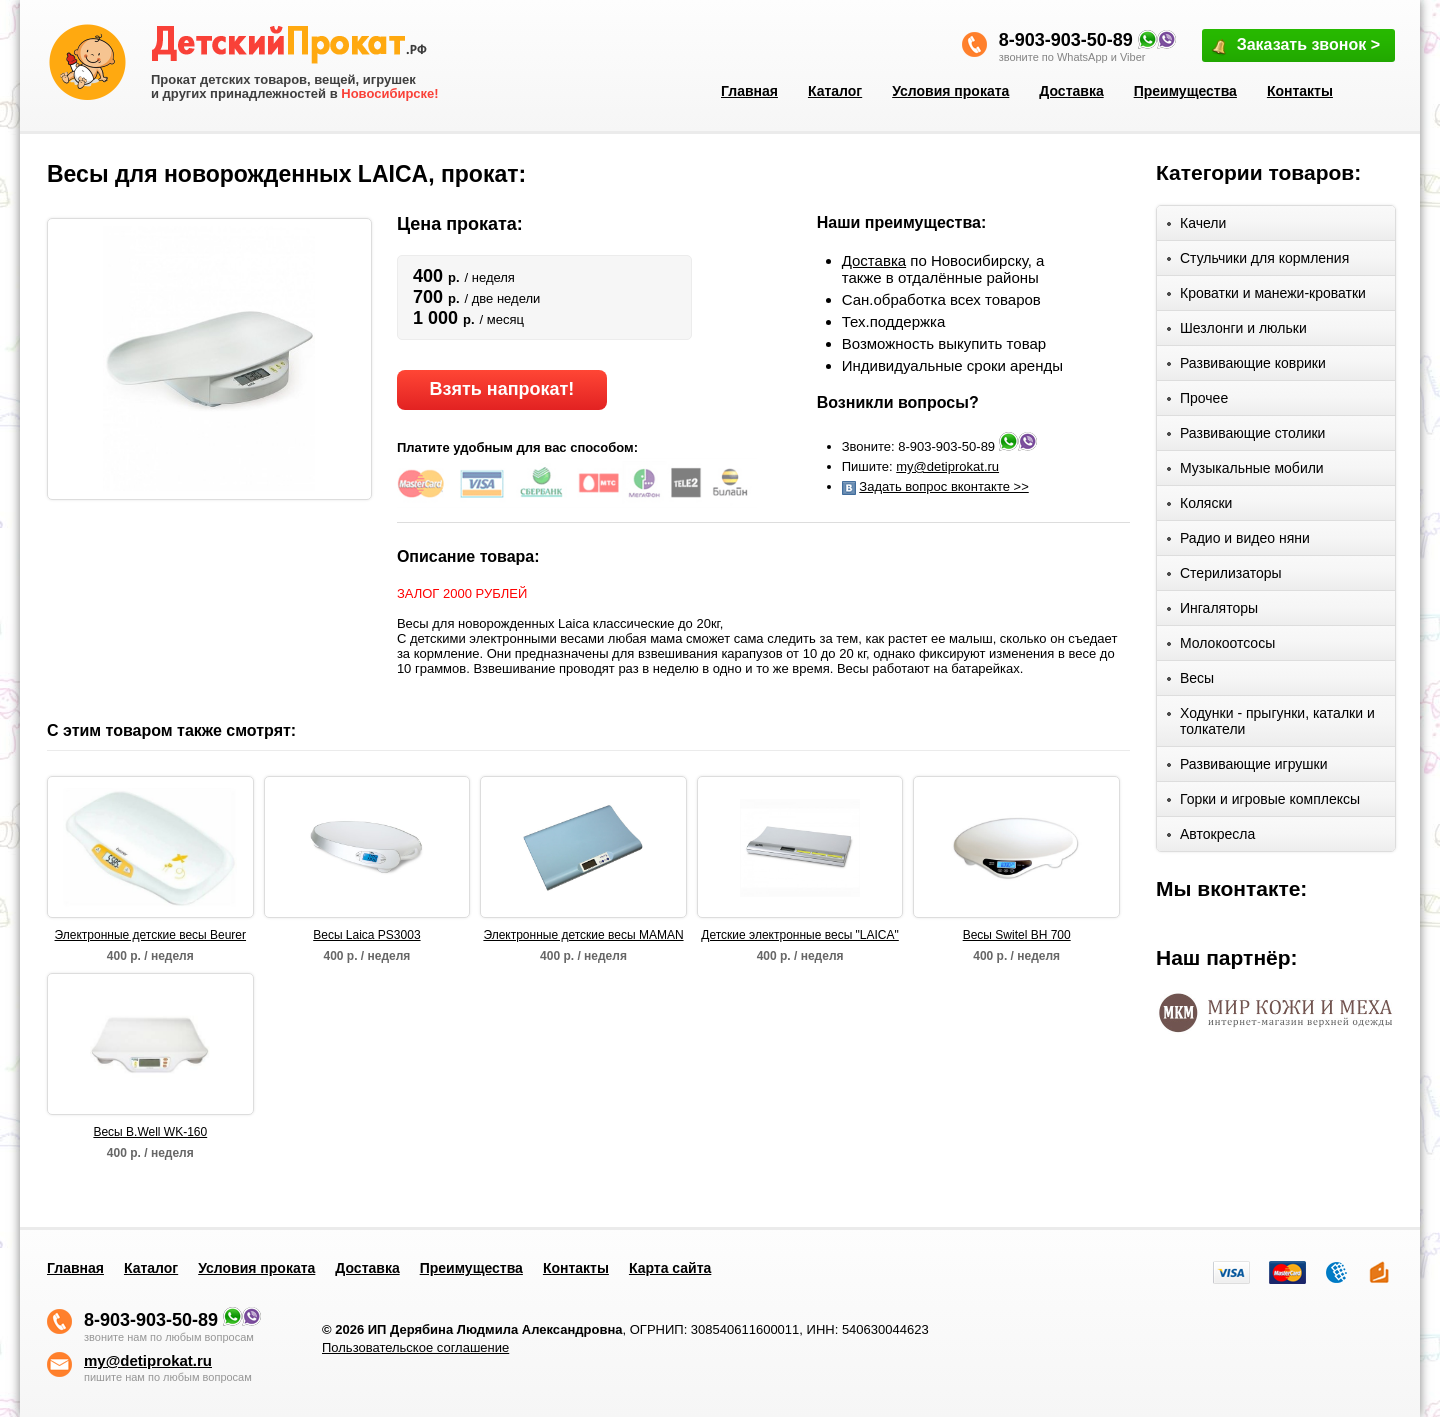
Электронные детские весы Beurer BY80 (151, 936)
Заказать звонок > (1295, 46)
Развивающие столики (1246, 436)
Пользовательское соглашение (415, 1347)
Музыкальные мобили (1245, 471)
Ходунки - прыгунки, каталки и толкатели (1271, 721)
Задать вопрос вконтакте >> (943, 486)
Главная (749, 91)
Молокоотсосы (1221, 646)
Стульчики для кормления (1258, 261)
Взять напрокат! (501, 389)
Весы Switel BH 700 (1017, 935)
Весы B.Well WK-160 (150, 1132)
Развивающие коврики (1246, 366)
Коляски (1199, 506)
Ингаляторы (1212, 611)
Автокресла (1211, 837)
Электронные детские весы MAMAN (583, 935)
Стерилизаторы (1224, 576)
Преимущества (1185, 91)
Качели (1196, 226)
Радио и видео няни (1238, 541)
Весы (1190, 681)
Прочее (1197, 401)
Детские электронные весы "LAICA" (799, 935)
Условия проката (950, 91)
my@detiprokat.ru (947, 466)
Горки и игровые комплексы (1263, 802)
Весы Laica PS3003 (366, 935)
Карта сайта (670, 1268)
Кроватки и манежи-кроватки (1266, 296)
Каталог (835, 91)
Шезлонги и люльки (1237, 331)
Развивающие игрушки (1247, 767)
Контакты (1300, 91)
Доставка (1071, 91)
